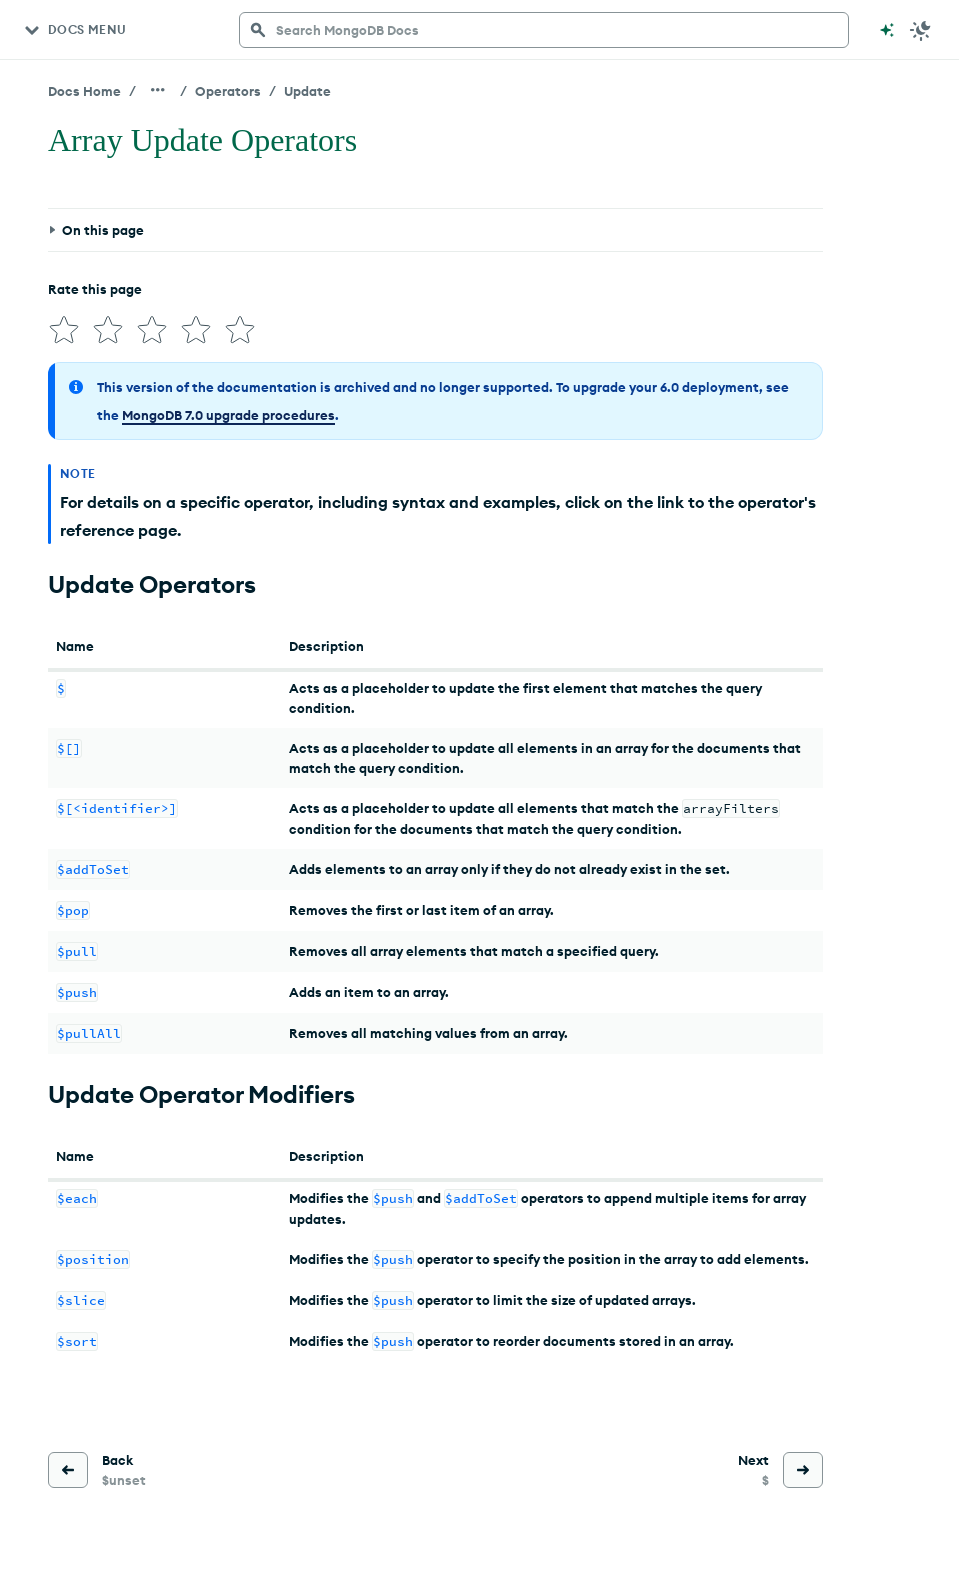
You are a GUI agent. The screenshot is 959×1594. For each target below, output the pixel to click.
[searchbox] (544, 30)
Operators (228, 91)
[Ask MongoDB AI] (887, 30)
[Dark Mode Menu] (921, 30)
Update (307, 91)
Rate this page (95, 289)
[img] (64, 330)
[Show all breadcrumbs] (158, 90)
